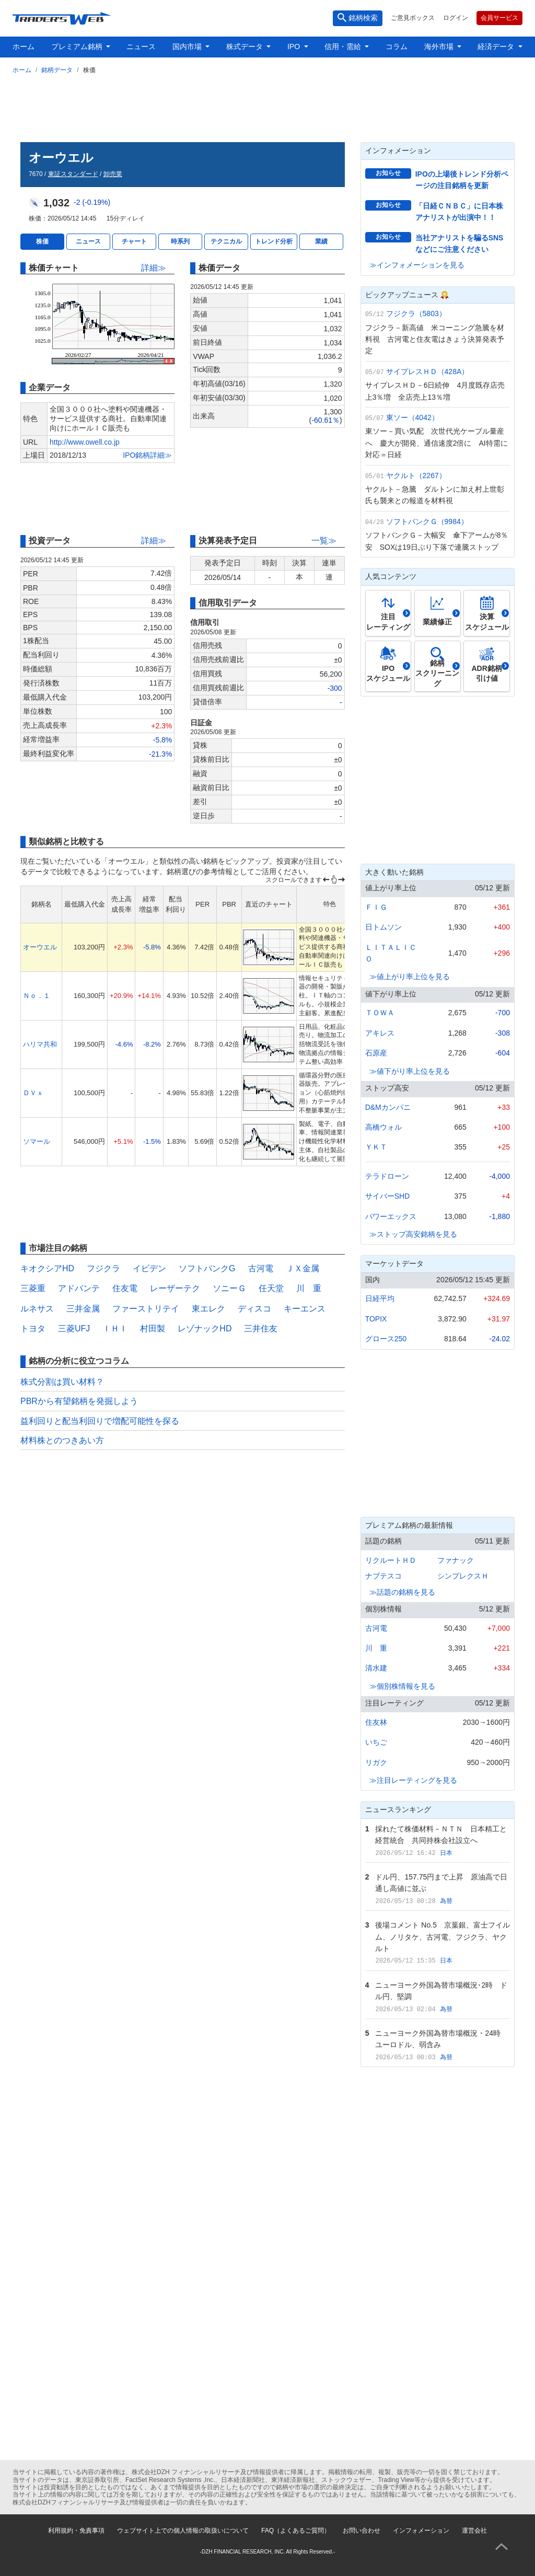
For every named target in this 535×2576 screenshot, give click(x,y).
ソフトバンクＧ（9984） (427, 521)
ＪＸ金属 (302, 1268)
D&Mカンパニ (388, 1107)
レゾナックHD (204, 1328)
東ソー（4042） (412, 417)
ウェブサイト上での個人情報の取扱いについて (183, 2530)
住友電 (124, 1288)
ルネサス (37, 1308)
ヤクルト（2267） (416, 475)
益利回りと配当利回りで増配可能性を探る (99, 1421)
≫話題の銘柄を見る (402, 1592)
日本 (446, 1852)
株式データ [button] (245, 46)
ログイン (455, 17)
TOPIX (376, 1319)
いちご (376, 1742)
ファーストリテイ (145, 1308)
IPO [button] (294, 46)
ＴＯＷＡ (379, 1012)
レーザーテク (175, 1288)
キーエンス (304, 1308)
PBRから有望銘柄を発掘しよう (79, 1401)
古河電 (260, 1268)
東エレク (208, 1308)
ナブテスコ (383, 1576)
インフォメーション (421, 2530)
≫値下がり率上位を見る (409, 1071)
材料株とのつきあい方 (62, 1440)
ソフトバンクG (207, 1268)
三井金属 (83, 1308)
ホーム (23, 46)
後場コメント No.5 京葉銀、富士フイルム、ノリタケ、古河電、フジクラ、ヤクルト (442, 1937)
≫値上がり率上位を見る (409, 976)
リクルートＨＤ (390, 1560)
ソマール (36, 1141)
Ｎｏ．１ (36, 996)
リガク (376, 1762)
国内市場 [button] (188, 46)
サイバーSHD (387, 1196)
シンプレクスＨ (463, 1576)
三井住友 (260, 1328)
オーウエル (40, 947)
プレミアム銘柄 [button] (77, 46)
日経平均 (379, 1298)
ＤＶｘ (33, 1093)
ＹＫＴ (376, 1147)
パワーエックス (390, 1216)
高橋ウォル (383, 1127)
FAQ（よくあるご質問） (295, 2530)
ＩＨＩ (114, 1328)
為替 (446, 1901)
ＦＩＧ (376, 907)
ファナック (455, 1560)
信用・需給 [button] (343, 46)
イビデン (149, 1268)
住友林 (376, 1722)
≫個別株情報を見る (402, 1686)
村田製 (152, 1328)
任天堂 (271, 1288)
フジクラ (103, 1268)
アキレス (379, 1033)
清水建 (376, 1668)
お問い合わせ (361, 2530)
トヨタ (32, 1328)
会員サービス (499, 17)
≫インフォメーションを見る (416, 265)
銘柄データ (57, 70)
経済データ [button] (497, 46)
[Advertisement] (267, 106)
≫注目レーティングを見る (413, 1780)
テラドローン (387, 1176)
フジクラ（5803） (416, 313)
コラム (397, 46)
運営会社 (474, 2530)
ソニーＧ (229, 1288)
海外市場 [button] (440, 46)
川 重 (308, 1288)
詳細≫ (153, 267)
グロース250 (385, 1339)
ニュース (141, 46)
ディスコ (254, 1308)
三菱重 (32, 1288)
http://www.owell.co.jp (85, 442)
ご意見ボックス (413, 17)
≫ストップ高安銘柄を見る (413, 1234)
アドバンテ (79, 1288)
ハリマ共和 (40, 1044)
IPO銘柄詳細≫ (147, 455)
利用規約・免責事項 (76, 2530)
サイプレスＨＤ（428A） (427, 371)
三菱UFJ (74, 1328)
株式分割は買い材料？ (62, 1381)
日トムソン (383, 927)
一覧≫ (323, 540)
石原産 (376, 1053)
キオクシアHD (47, 1268)
